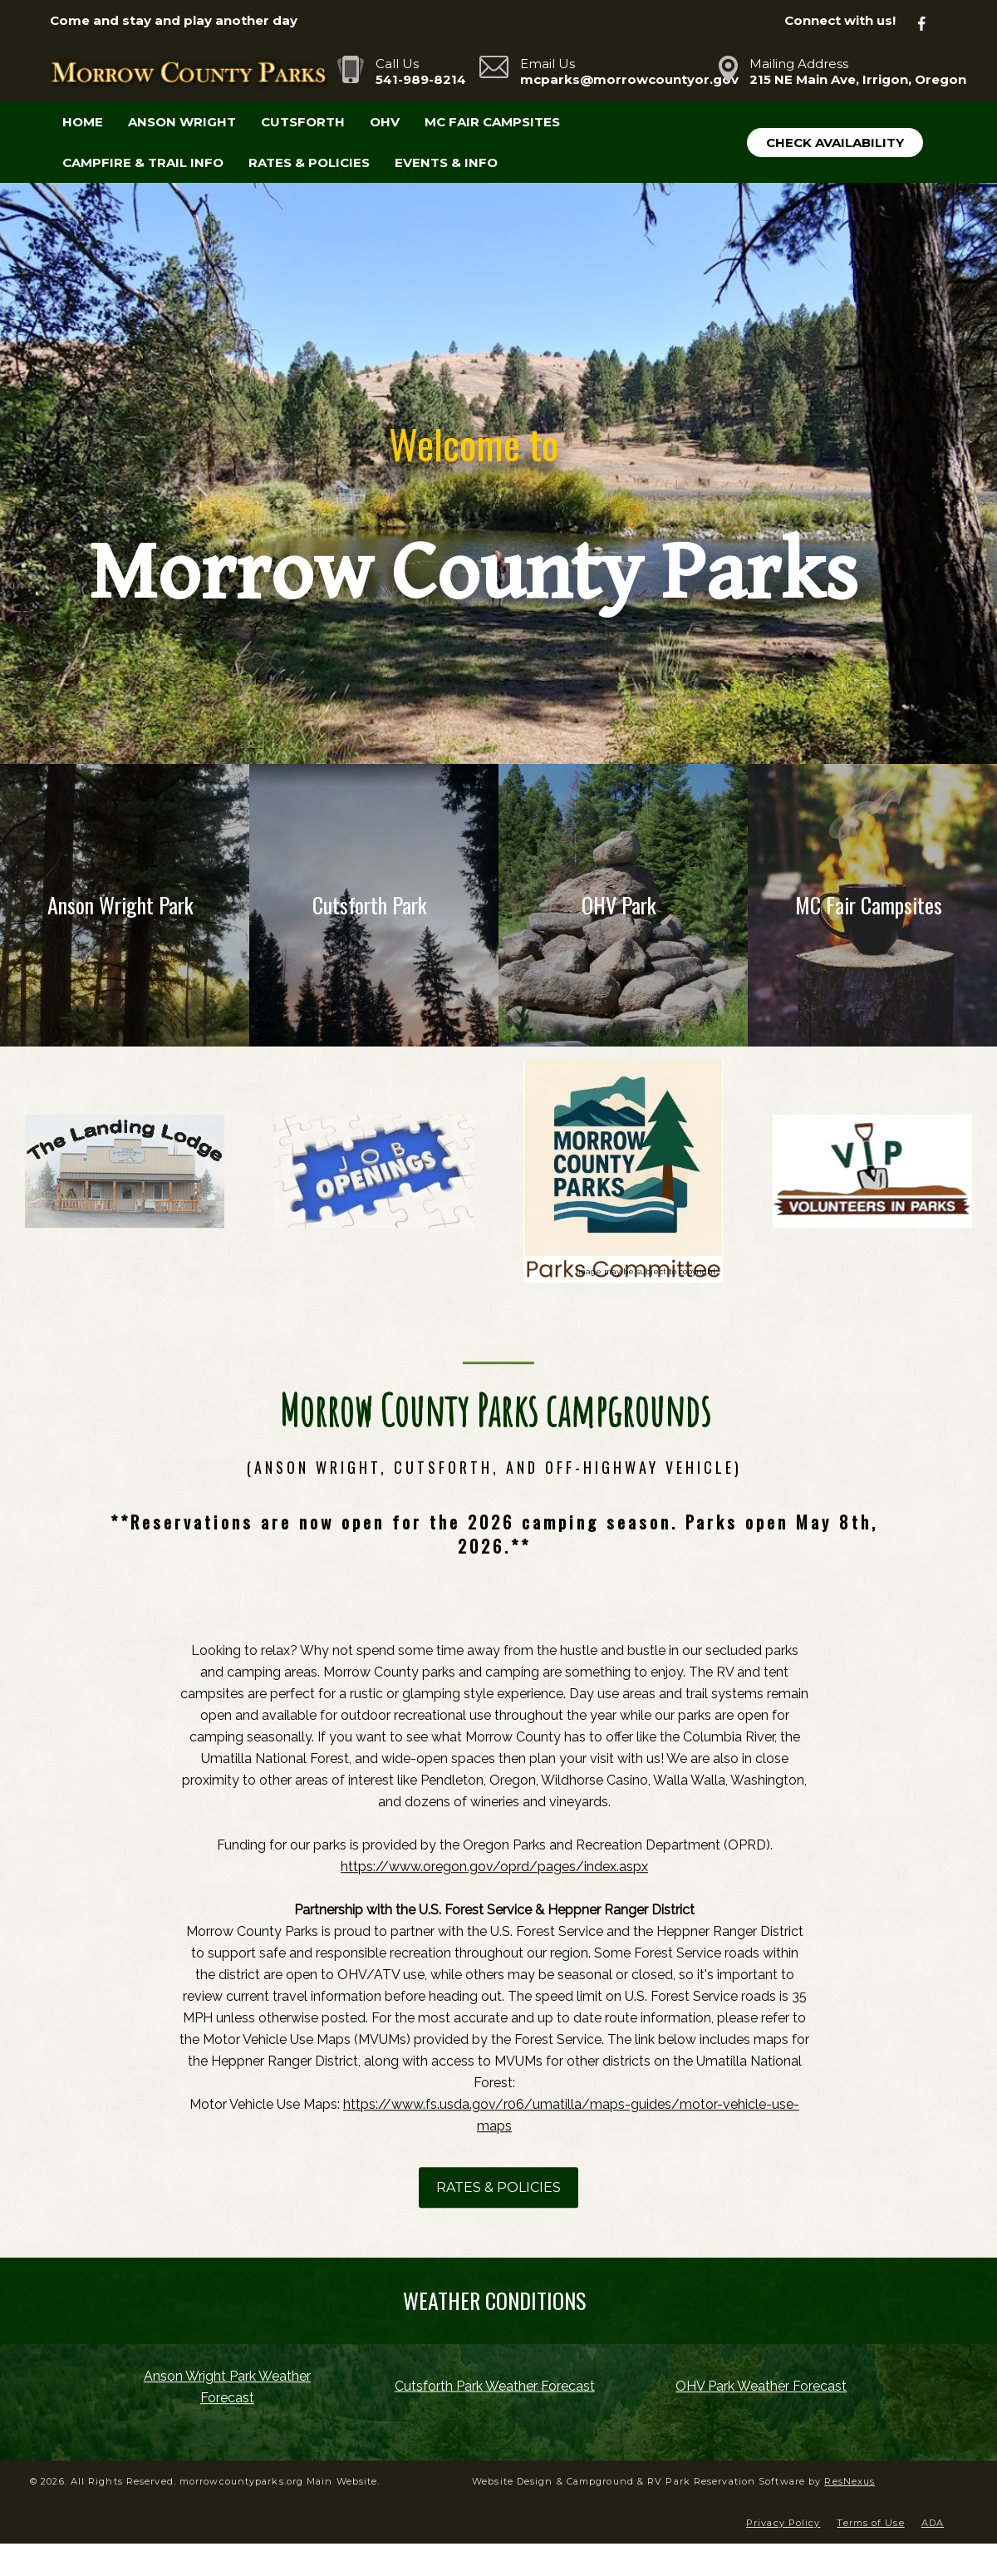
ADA (932, 2523)
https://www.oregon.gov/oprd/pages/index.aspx (494, 1866)
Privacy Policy (783, 2523)
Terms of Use (870, 2523)
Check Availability (835, 142)
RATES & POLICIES (498, 2187)
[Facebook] (931, 21)
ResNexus (849, 2481)
